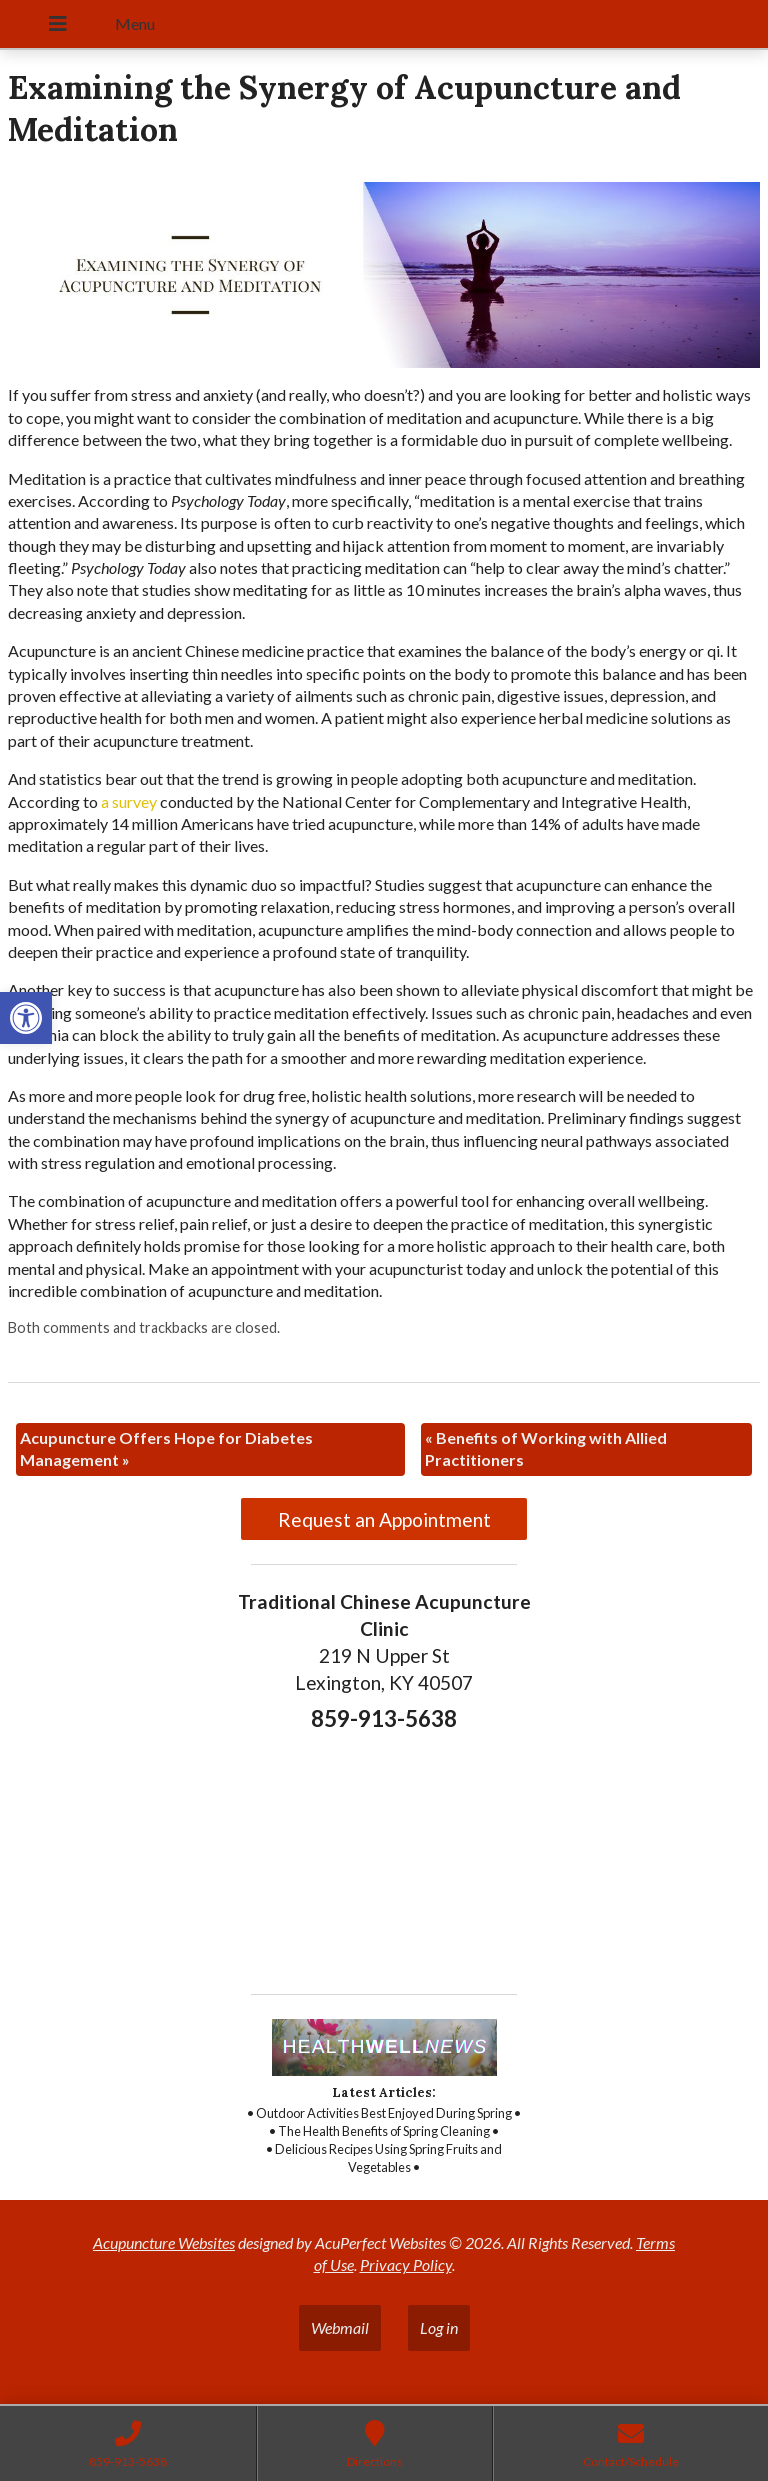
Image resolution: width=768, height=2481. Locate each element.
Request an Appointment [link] (384, 1519)
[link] (26, 1018)
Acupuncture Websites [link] (164, 2242)
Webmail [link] (340, 2327)
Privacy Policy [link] (406, 2264)
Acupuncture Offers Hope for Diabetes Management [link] (166, 1448)
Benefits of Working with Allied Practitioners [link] (546, 1448)
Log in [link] (439, 2327)
